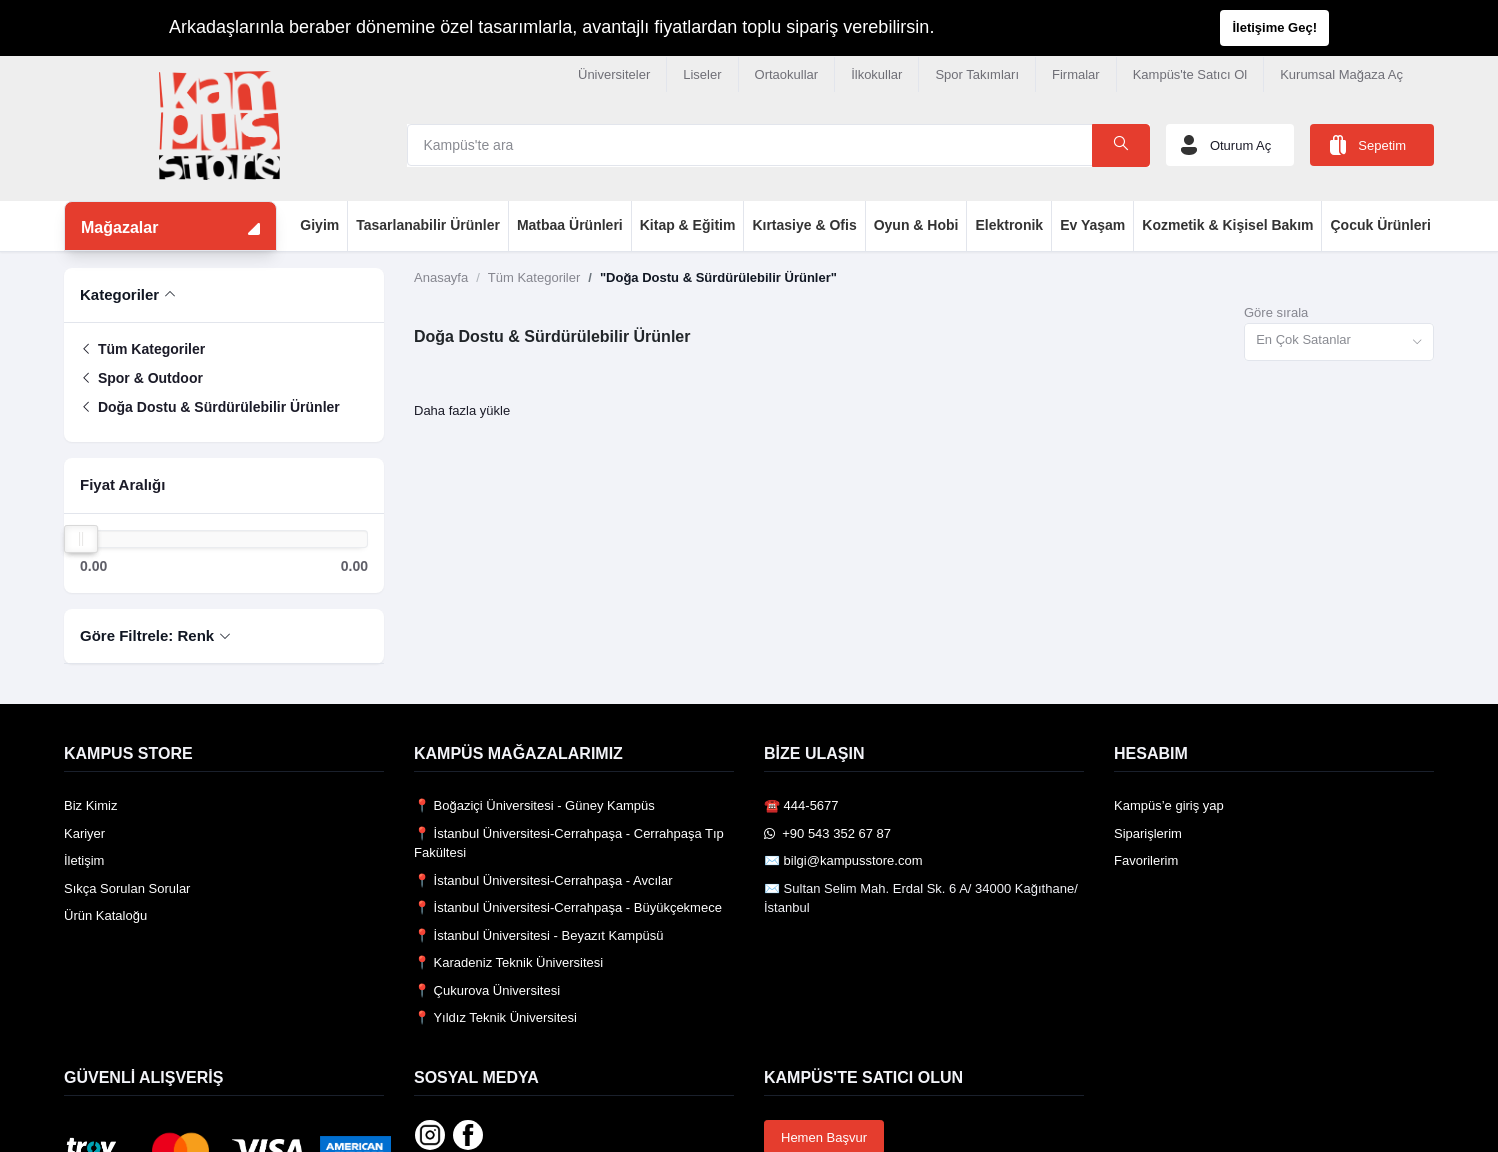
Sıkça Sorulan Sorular (127, 888)
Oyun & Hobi (916, 225)
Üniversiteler (614, 74)
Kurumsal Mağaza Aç (1341, 74)
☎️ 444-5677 (801, 805)
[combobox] (1339, 342)
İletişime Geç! (1274, 27)
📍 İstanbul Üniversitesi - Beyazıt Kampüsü (538, 935)
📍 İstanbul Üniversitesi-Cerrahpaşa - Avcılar (543, 880)
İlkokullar (876, 74)
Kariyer (84, 833)
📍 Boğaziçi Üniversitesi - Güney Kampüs (534, 805)
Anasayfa (441, 277)
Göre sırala (1276, 312)
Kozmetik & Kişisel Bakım (1227, 225)
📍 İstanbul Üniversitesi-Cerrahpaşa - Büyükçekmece (568, 907)
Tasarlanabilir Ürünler (428, 225)
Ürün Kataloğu (105, 915)
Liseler (702, 74)
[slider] (81, 539)
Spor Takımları (977, 74)
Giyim (319, 225)
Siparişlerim (1148, 833)
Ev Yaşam (1092, 225)
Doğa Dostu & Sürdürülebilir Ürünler (210, 407)
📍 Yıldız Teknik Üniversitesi (495, 1017)
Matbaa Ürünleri (570, 225)
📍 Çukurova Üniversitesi (487, 990)
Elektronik (1009, 225)
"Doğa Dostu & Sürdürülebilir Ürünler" (718, 277)
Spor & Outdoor (141, 378)
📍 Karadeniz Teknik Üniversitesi (508, 962)
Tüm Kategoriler (142, 349)
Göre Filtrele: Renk (147, 635)
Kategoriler (119, 294)
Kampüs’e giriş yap (1169, 805)
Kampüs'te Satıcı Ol (1190, 74)
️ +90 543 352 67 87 (827, 833)
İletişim (84, 860)
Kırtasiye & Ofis (804, 225)
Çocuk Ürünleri (1380, 225)
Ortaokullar (787, 74)
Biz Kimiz (90, 805)
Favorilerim (1146, 860)
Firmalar (1076, 74)
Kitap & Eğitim (688, 225)
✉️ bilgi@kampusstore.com (843, 860)
